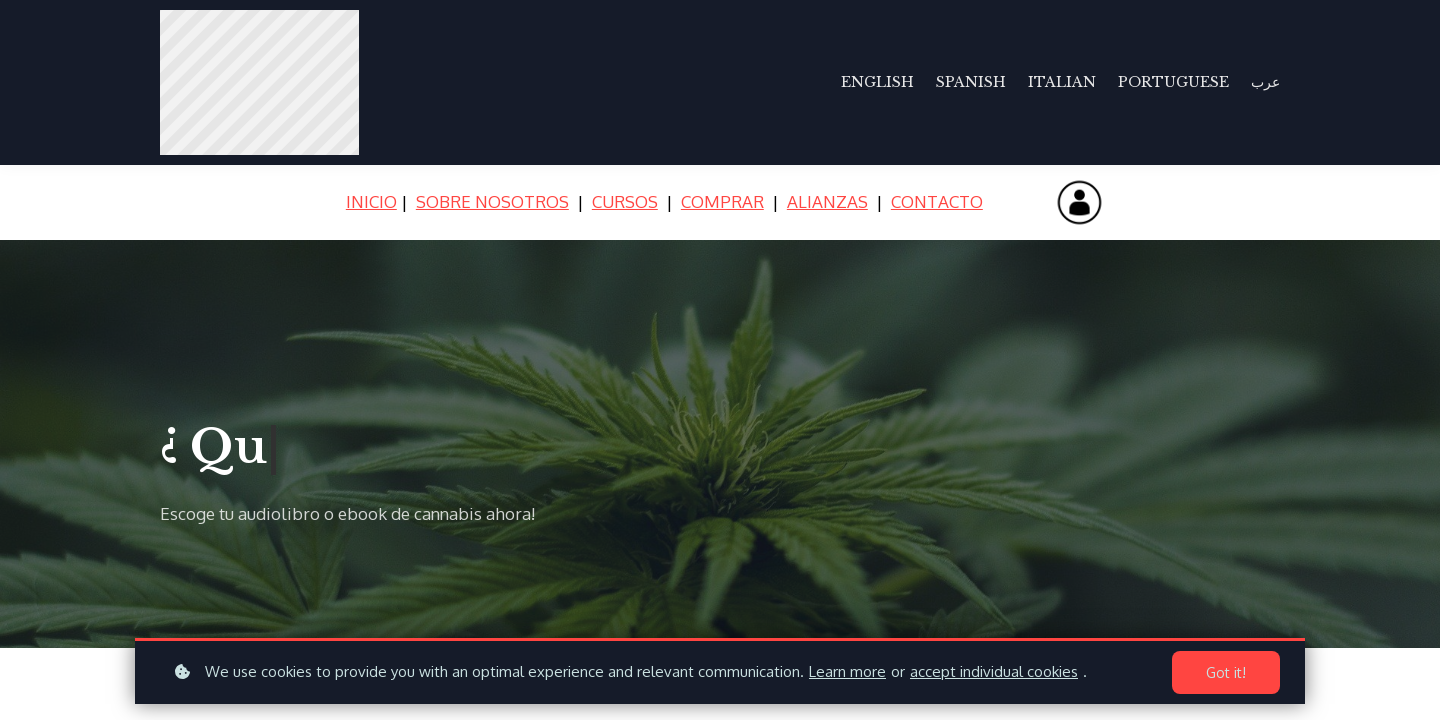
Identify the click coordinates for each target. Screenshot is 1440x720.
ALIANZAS (827, 201)
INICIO (371, 201)
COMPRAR (722, 201)
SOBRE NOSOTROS (492, 201)
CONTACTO (937, 201)
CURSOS (625, 201)
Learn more (847, 671)
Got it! (1226, 672)
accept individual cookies (994, 671)
